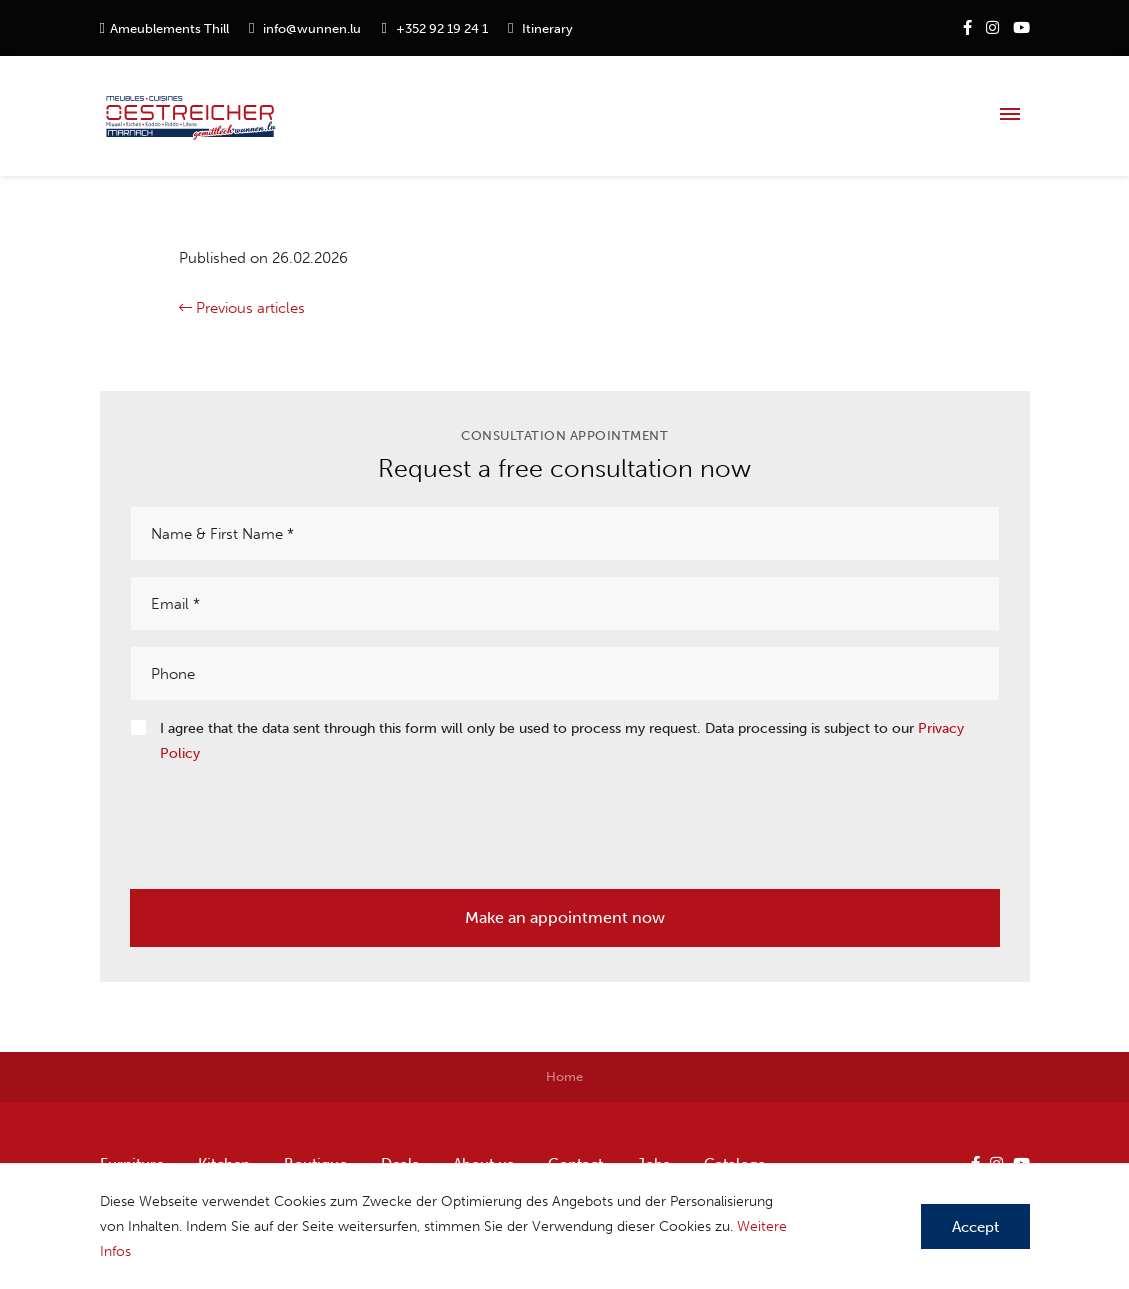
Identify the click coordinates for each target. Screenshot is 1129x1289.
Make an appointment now (565, 917)
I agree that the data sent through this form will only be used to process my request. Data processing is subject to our (562, 741)
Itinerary (547, 28)
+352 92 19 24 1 (442, 28)
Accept (975, 1227)
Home (564, 1076)
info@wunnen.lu (312, 28)
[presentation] (282, 820)
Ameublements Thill (169, 28)
